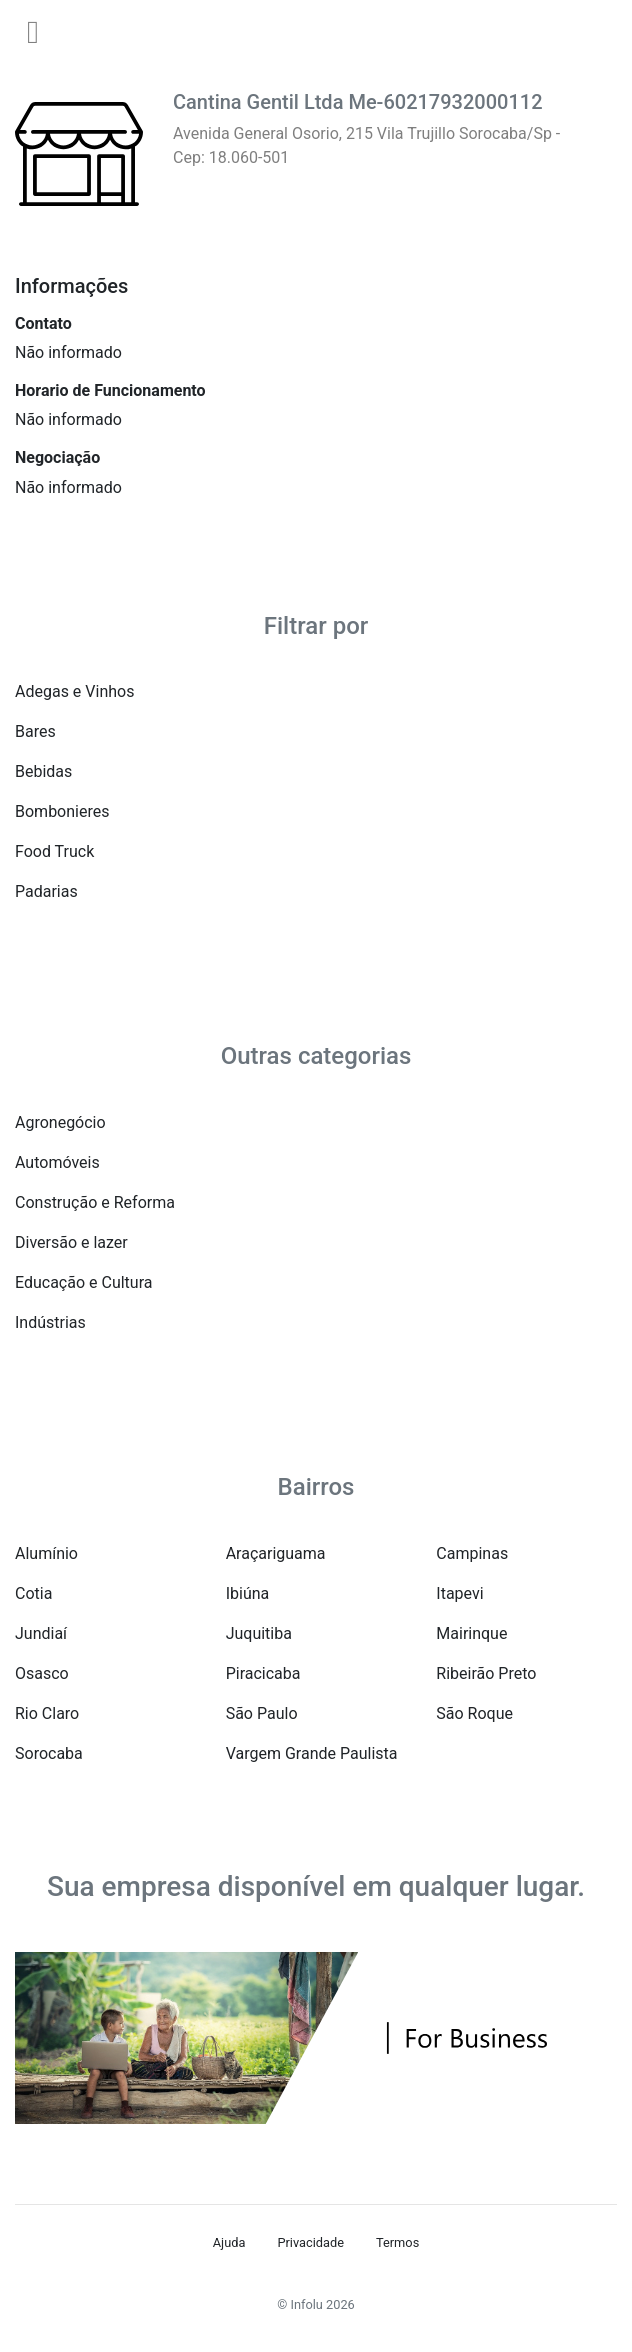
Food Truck (54, 851)
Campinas (472, 1553)
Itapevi (459, 1593)
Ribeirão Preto (486, 1673)
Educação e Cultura (83, 1282)
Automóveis (57, 1162)
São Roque (474, 1713)
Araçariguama (276, 1553)
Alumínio (46, 1553)
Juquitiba (259, 1633)
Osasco (42, 1673)
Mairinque (471, 1633)
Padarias (46, 891)
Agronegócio (60, 1122)
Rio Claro (47, 1713)
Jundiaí (41, 1633)
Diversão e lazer (71, 1242)
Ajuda (229, 2242)
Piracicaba (263, 1673)
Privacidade (310, 2242)
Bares (35, 731)
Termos (397, 2242)
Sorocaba (49, 1753)
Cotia (33, 1593)
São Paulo (262, 1713)
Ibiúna (248, 1593)
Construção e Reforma (95, 1202)
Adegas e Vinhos (74, 691)
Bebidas (43, 771)
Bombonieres (62, 811)
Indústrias (50, 1322)
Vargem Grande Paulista (312, 1753)
